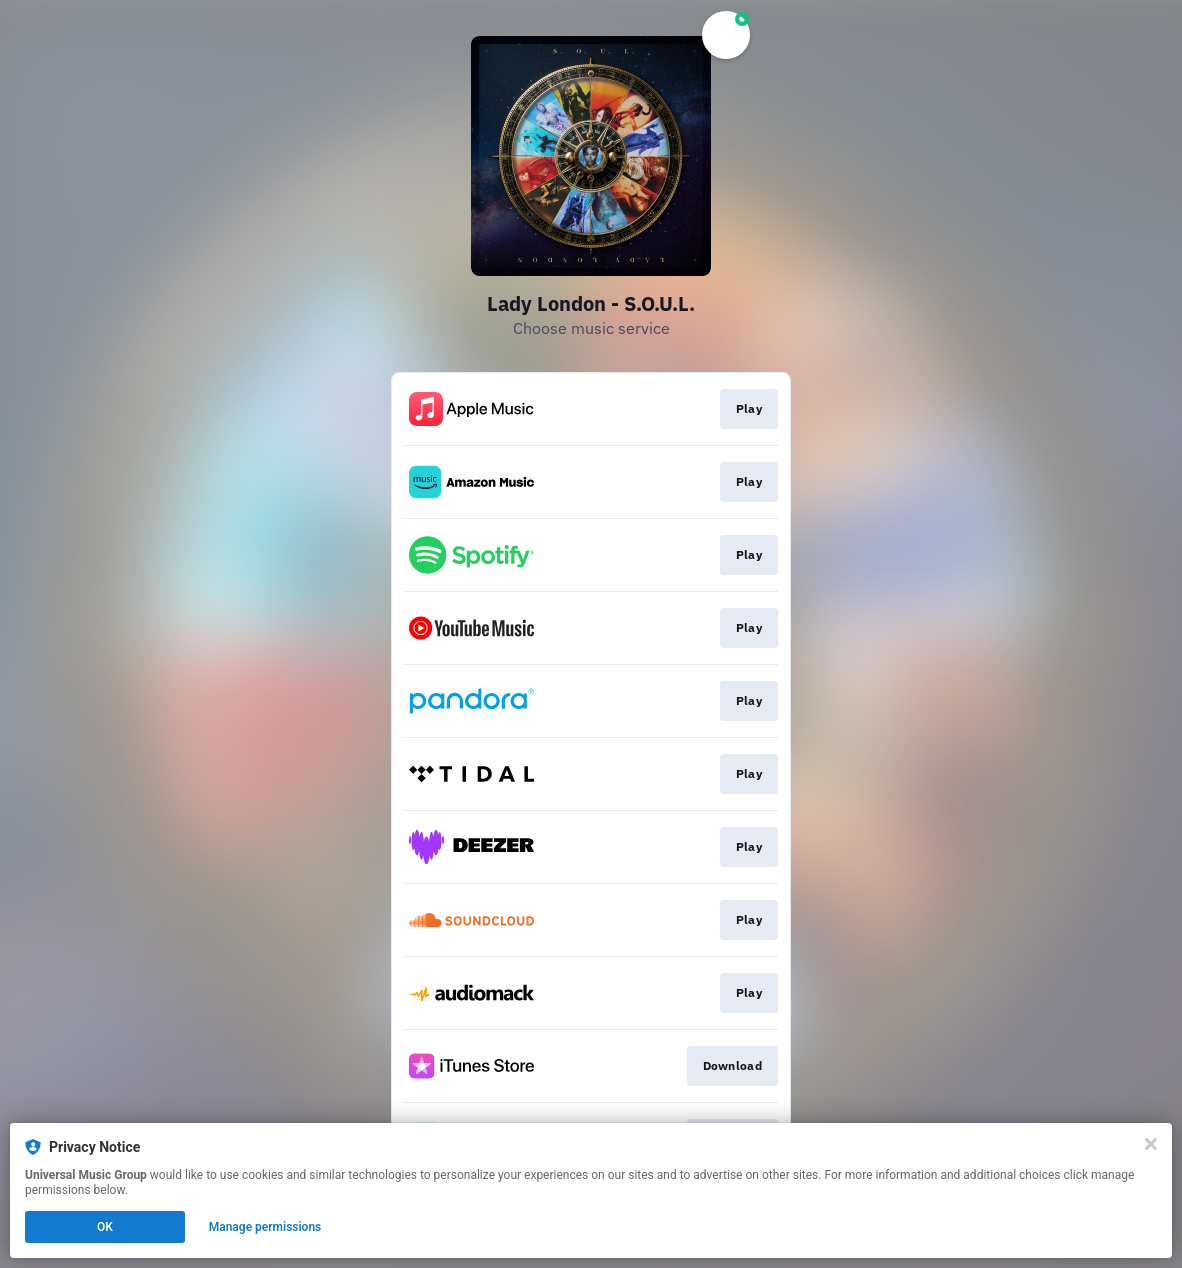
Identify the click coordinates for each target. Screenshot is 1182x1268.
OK (105, 1227)
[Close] (1151, 1144)
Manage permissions (265, 1227)
